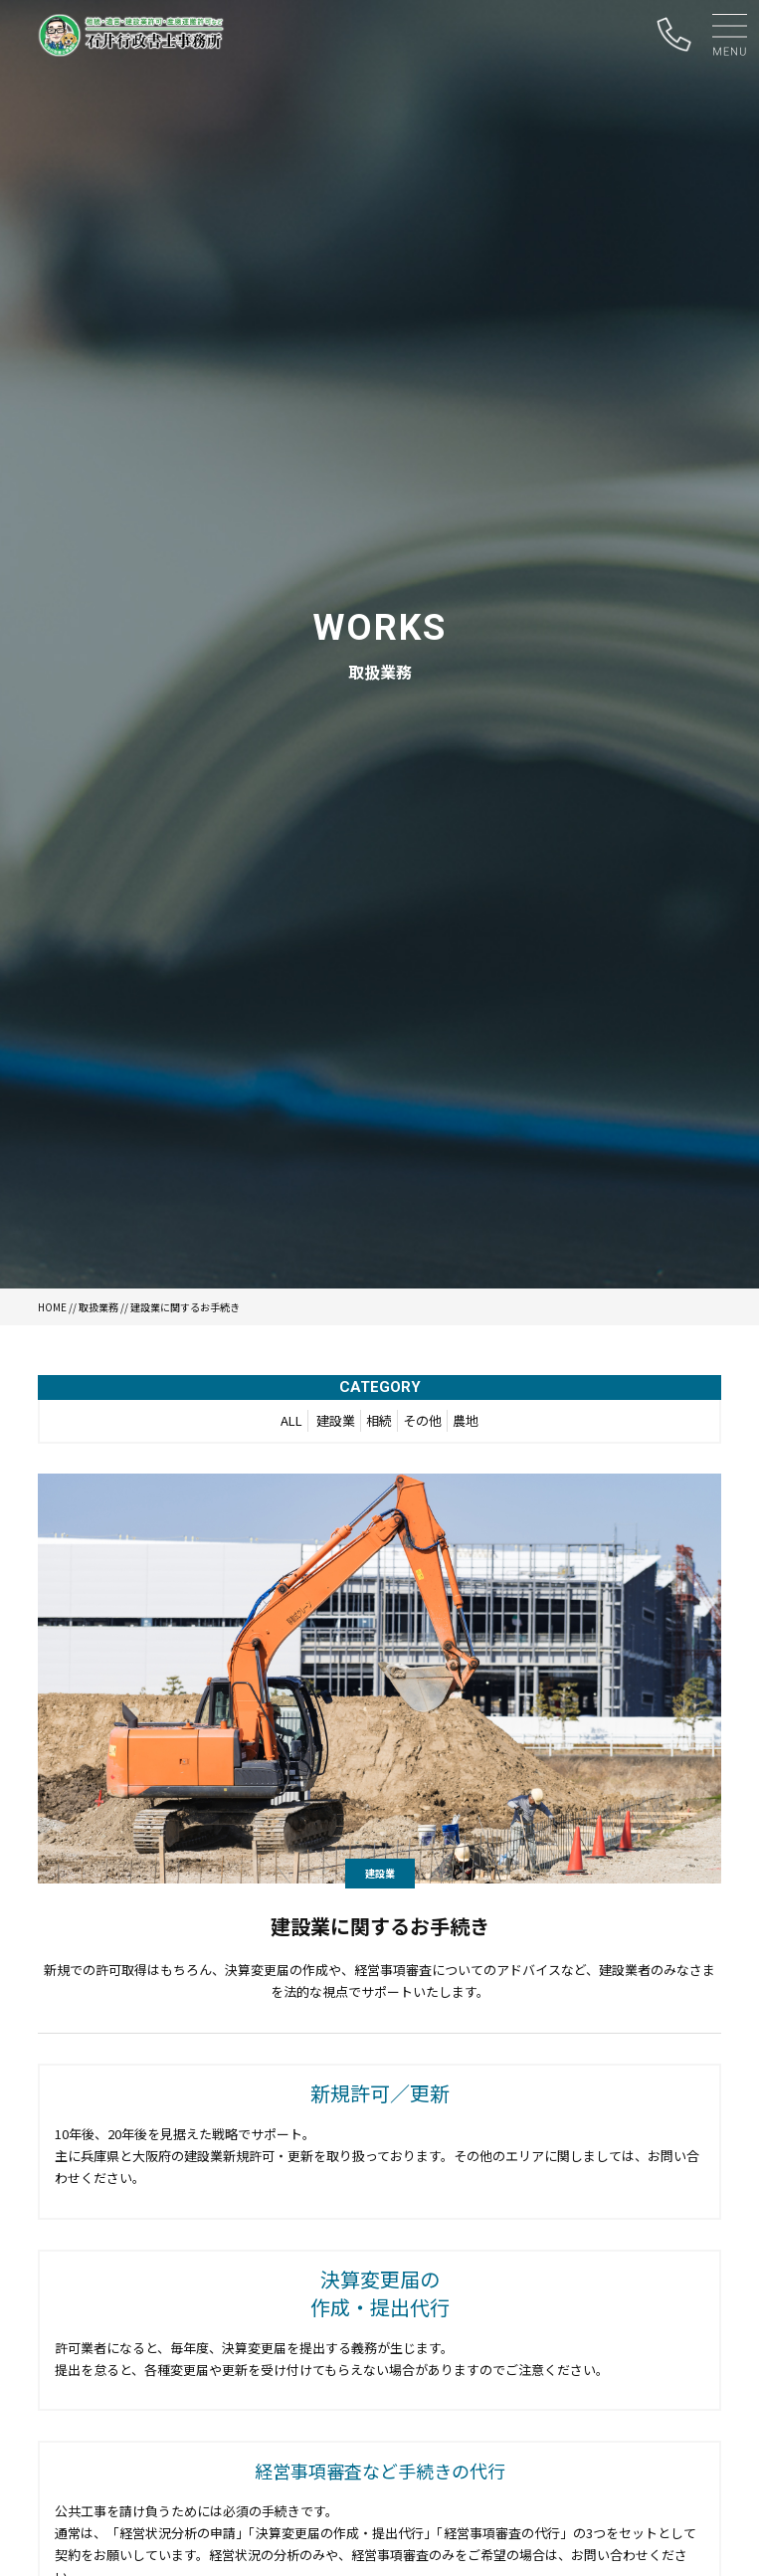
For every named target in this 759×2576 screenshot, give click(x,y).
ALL (291, 1420)
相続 (379, 1420)
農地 (465, 1420)
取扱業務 (98, 1306)
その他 (422, 1420)
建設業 (335, 1420)
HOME (52, 1306)
